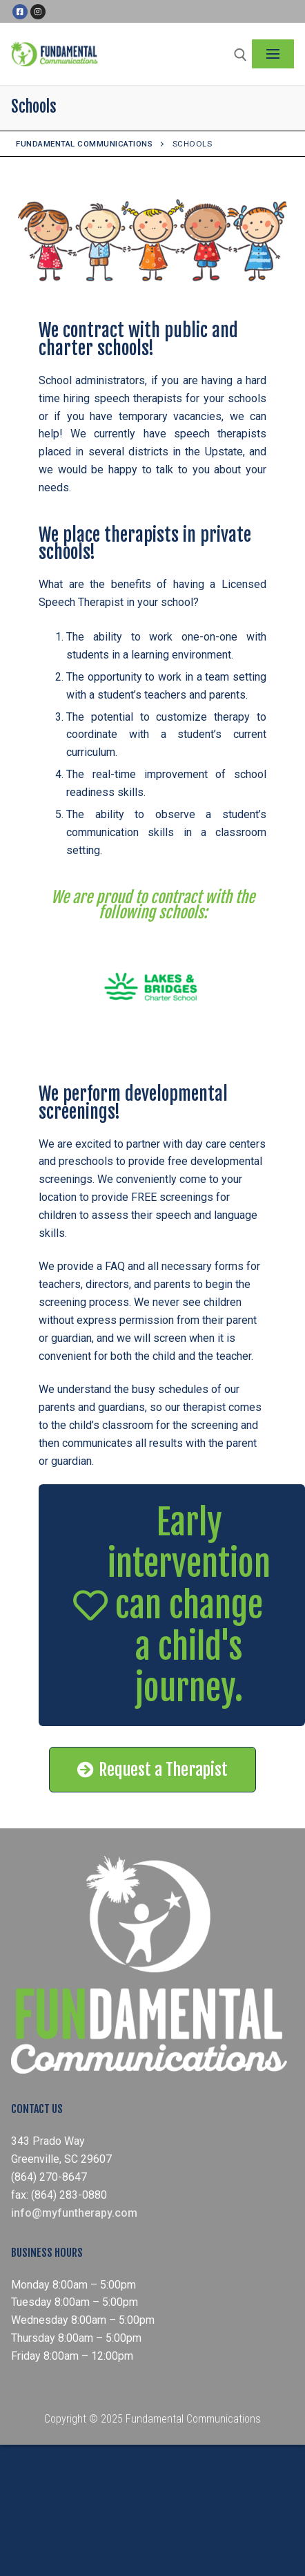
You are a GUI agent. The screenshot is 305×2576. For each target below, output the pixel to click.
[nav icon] (273, 53)
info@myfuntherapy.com (74, 2212)
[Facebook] (20, 11)
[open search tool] (240, 54)
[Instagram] (38, 11)
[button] (172, 1605)
